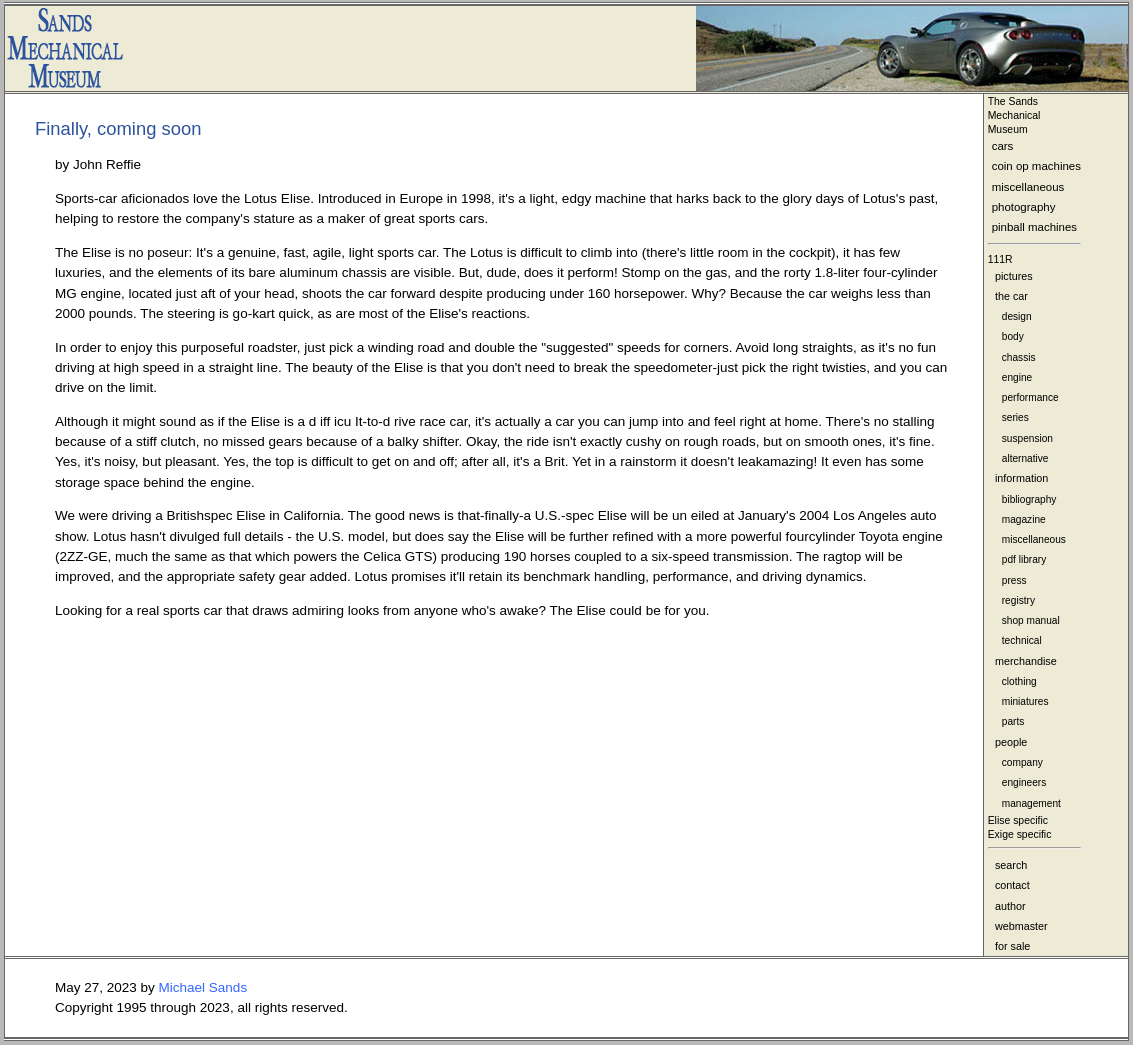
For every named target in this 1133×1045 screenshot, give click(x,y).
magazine (1024, 519)
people (1011, 742)
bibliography (1029, 499)
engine (1017, 377)
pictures (1014, 276)
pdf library (1024, 559)
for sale (1012, 946)
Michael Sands (203, 987)
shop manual (1031, 620)
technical (1022, 640)
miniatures (1025, 701)
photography (1024, 207)
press (1014, 580)
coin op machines (1036, 166)
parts (1013, 721)
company (1022, 762)
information (1021, 478)
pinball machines (1034, 227)
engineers (1024, 782)
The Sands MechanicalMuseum (1014, 115)
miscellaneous (1028, 187)
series (1015, 417)
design (1017, 316)
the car (1011, 296)
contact (1012, 885)
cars (1003, 146)
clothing (1019, 681)
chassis (1019, 357)
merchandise (1026, 661)
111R (1000, 259)
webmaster (1021, 926)
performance (1030, 397)
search (1011, 865)
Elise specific (1018, 820)
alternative (1025, 458)
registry (1018, 600)
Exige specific (1020, 834)
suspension (1027, 438)
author (1010, 906)
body (1013, 336)
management (1031, 803)
